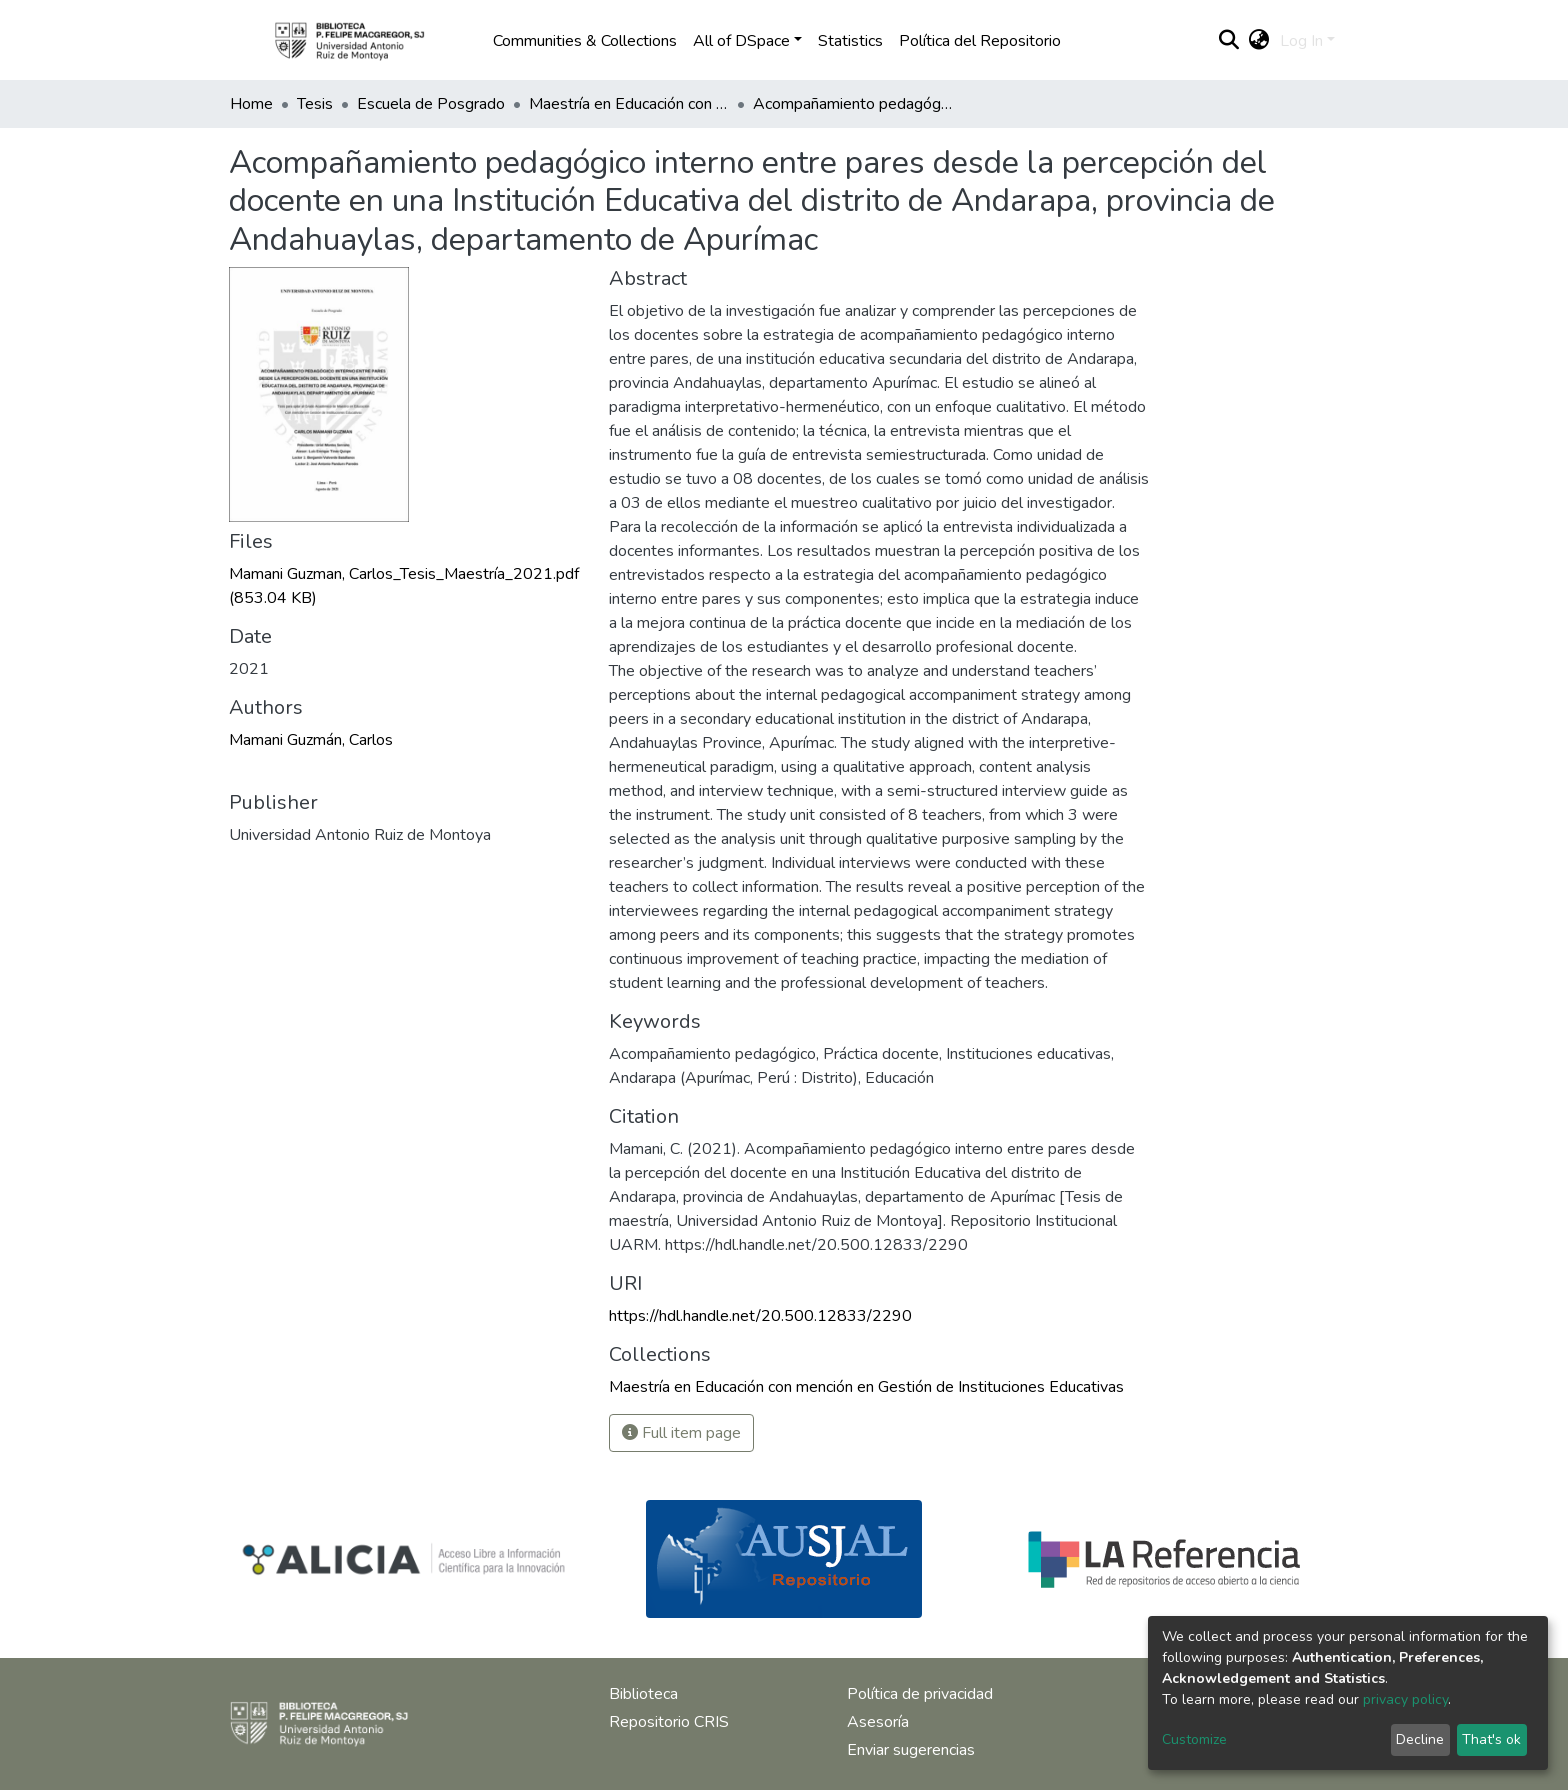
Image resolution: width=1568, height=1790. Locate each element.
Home (251, 104)
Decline (1420, 1739)
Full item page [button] (681, 1433)
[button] (1259, 41)
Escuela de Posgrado (431, 104)
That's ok (1491, 1739)
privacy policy (1405, 1699)
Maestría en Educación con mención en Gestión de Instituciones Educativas (629, 104)
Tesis (315, 104)
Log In (1301, 41)
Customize (1194, 1739)
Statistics (850, 41)
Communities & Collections (585, 41)
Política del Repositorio (980, 41)
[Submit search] (1229, 41)
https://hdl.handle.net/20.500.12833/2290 (760, 1316)
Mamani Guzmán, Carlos (311, 740)
